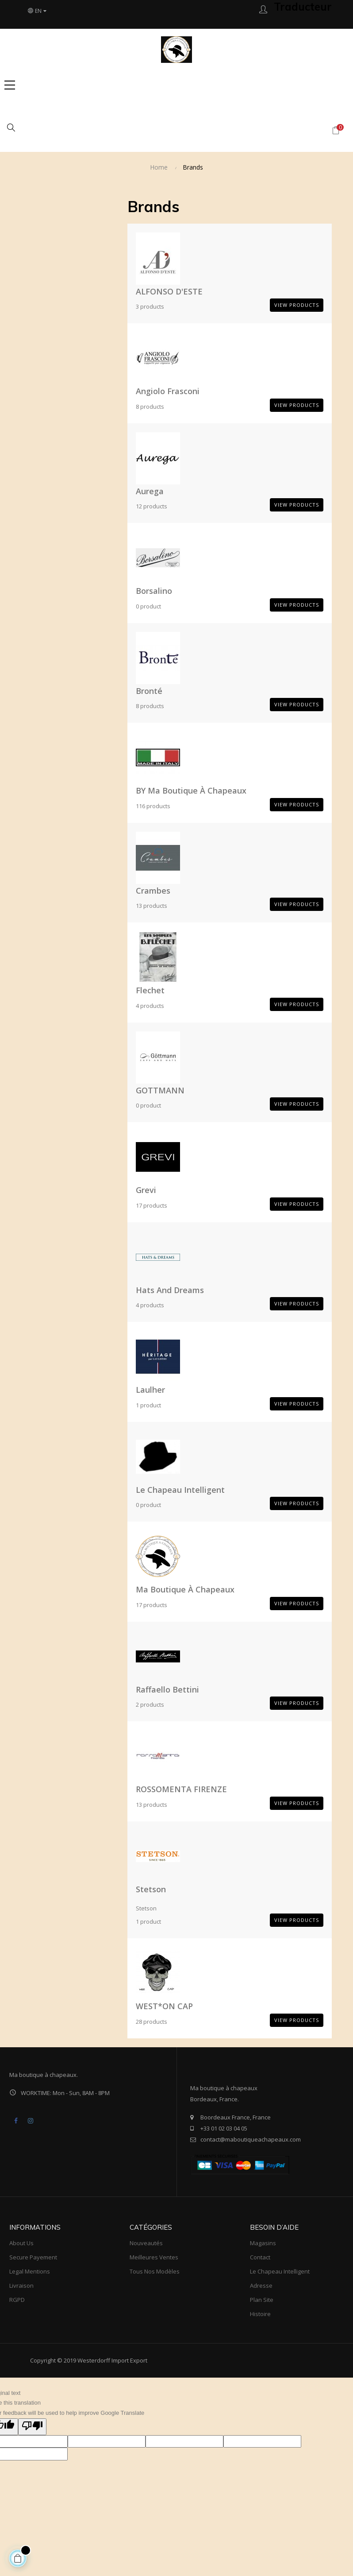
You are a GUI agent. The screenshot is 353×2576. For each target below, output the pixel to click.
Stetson (151, 1889)
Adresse (261, 2285)
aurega (150, 491)
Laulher (150, 1389)
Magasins (263, 2243)
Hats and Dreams (170, 1290)
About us (21, 2243)
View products (296, 305)
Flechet (150, 990)
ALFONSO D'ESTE (169, 291)
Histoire (260, 2314)
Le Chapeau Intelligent (180, 1489)
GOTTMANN (160, 1090)
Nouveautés (146, 2243)
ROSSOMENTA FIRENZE (181, 1789)
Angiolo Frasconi (168, 391)
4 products (150, 1006)
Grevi (146, 1190)
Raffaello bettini (167, 1689)
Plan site (261, 2300)
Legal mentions (29, 2271)
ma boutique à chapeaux (185, 1589)
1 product (148, 1405)
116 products (153, 806)
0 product (148, 606)
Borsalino (154, 590)
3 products (150, 306)
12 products (151, 506)
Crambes (153, 890)
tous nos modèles (155, 2271)
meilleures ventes (154, 2257)
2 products (150, 1704)
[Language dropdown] (37, 11)
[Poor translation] (32, 2426)
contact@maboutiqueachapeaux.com (250, 2139)
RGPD (17, 2300)
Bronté (149, 691)
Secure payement (33, 2257)
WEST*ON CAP (164, 2006)
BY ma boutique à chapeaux (191, 790)
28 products (151, 2022)
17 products (151, 1205)
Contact (260, 2257)
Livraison (21, 2285)
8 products (150, 407)
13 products (151, 906)
